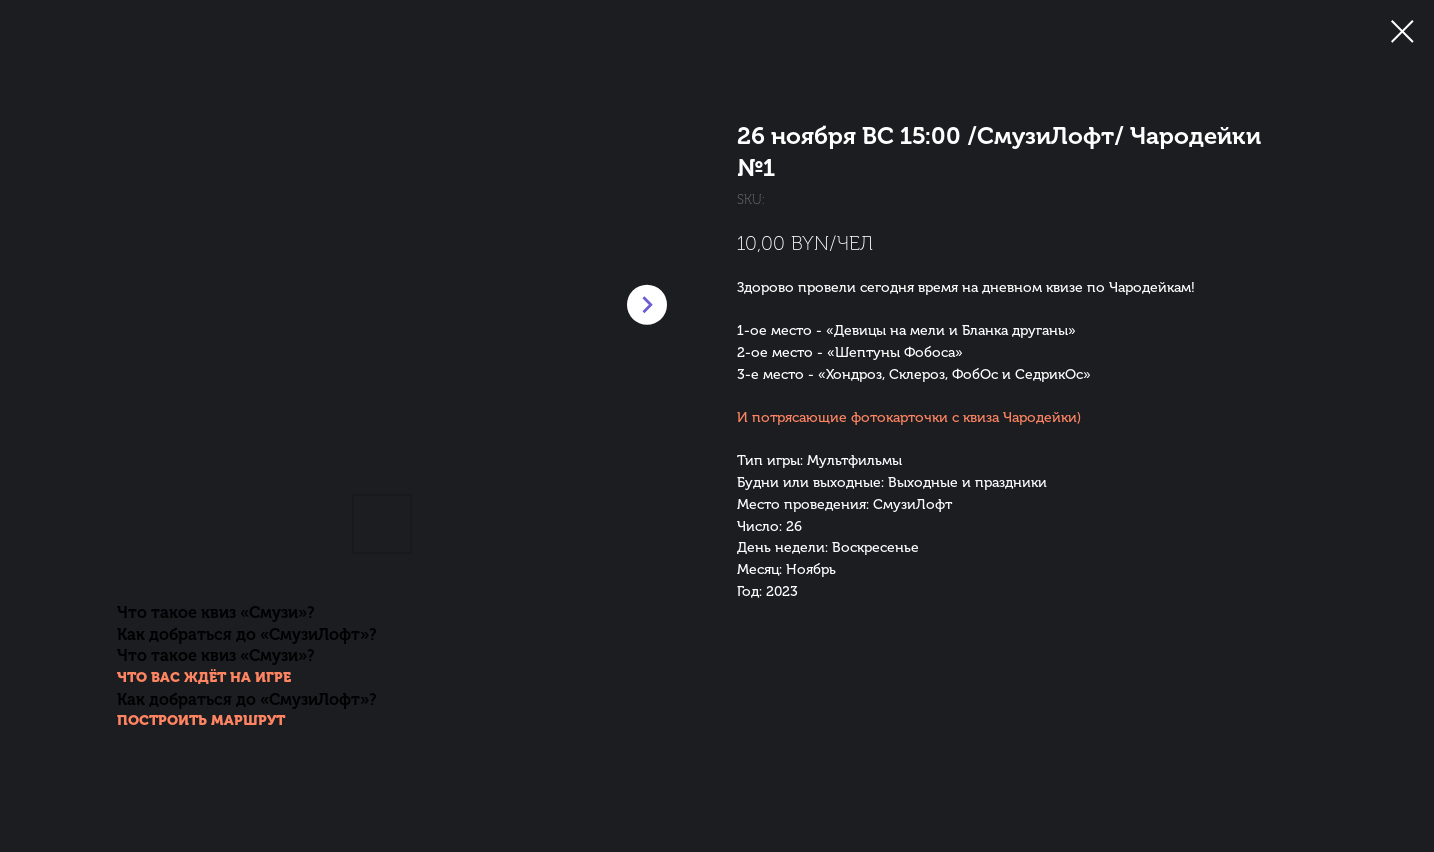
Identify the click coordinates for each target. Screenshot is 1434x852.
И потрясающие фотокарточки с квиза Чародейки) (909, 417)
